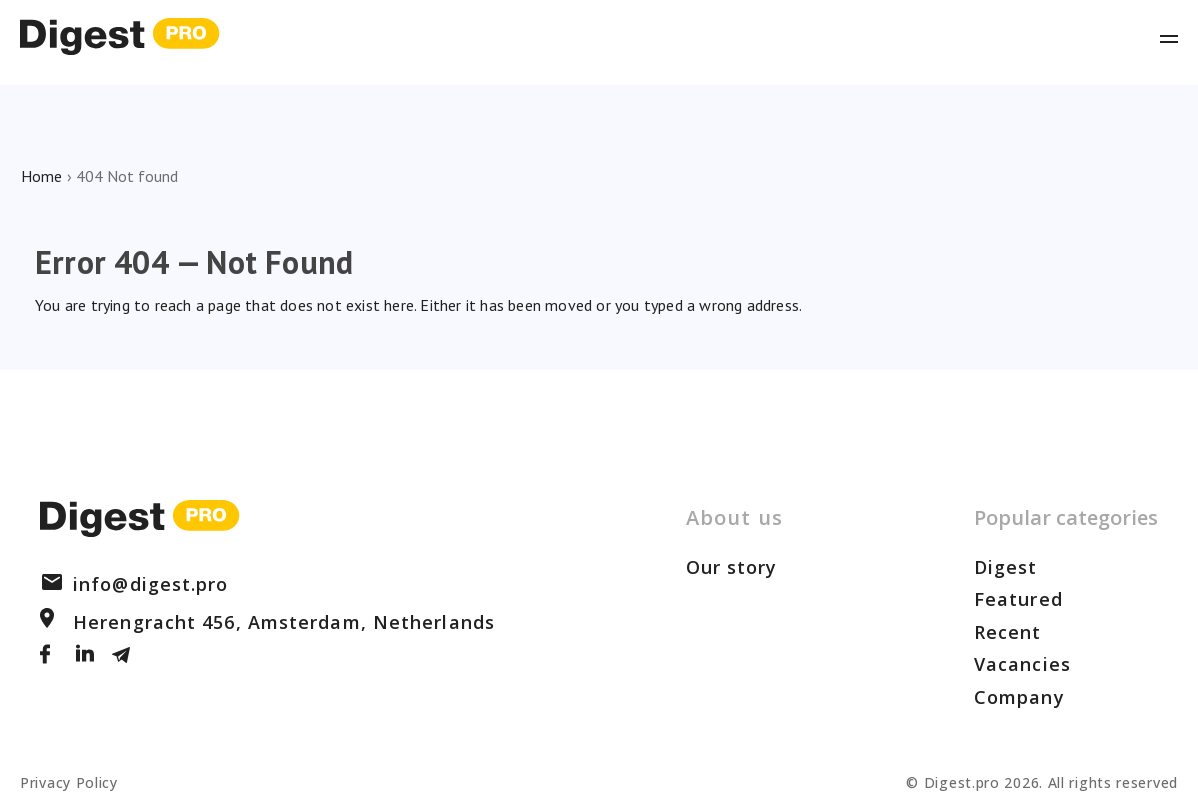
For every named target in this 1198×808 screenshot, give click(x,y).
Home (41, 176)
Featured (1018, 599)
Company (1019, 697)
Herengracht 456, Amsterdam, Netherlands (267, 622)
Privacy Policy (69, 782)
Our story (732, 567)
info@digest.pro (134, 584)
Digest (1006, 567)
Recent (1008, 632)
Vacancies (1022, 664)
